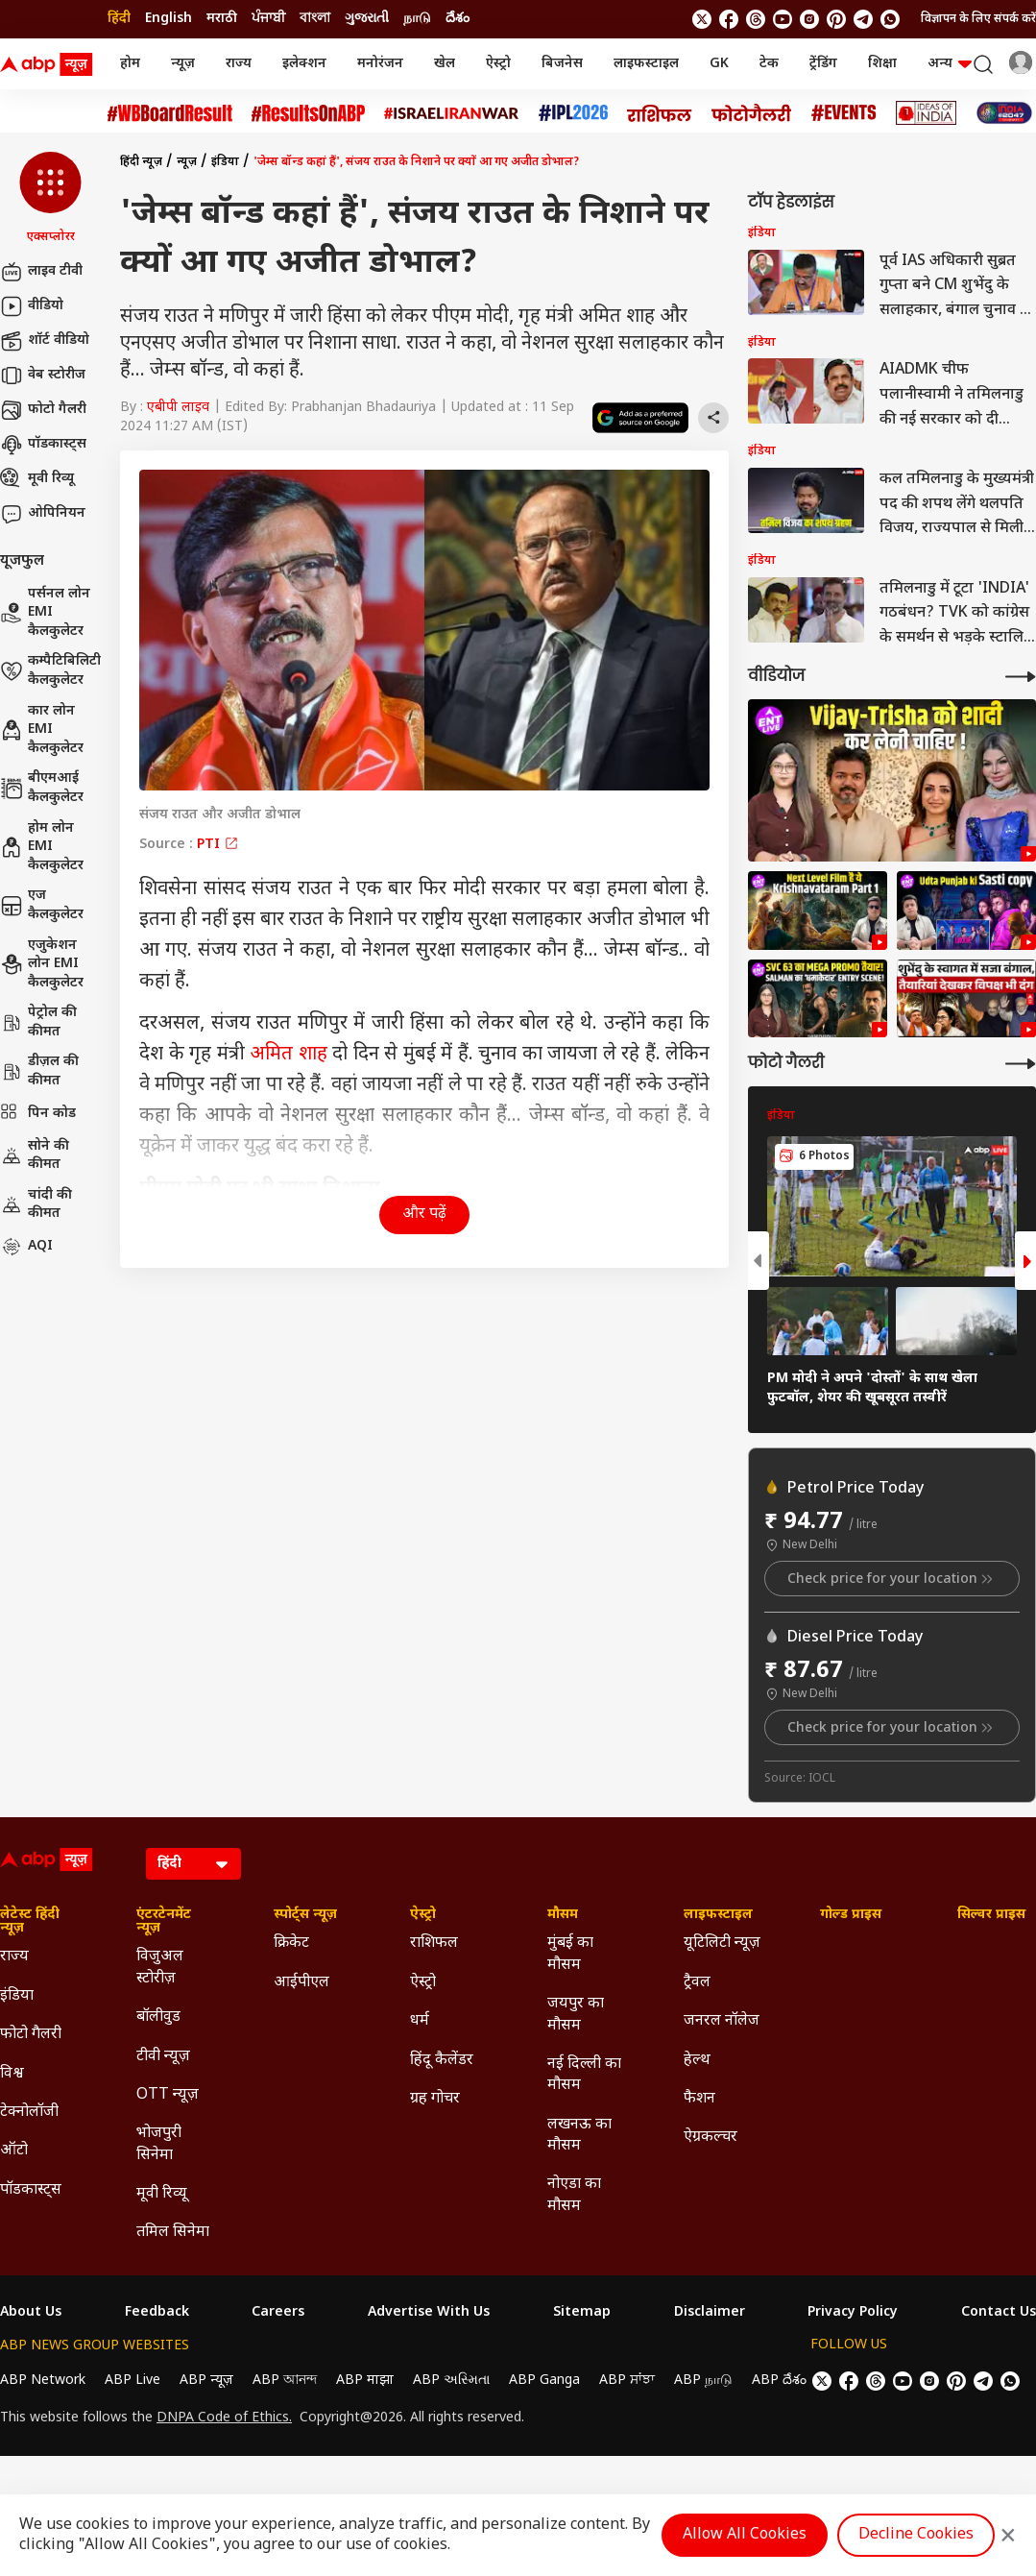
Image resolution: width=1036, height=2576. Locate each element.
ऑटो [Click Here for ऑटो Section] (14, 2151)
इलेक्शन (304, 64)
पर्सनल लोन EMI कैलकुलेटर (45, 613)
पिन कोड (38, 1114)
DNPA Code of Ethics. (224, 2418)
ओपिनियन (42, 513)
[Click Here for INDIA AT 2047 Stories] (1004, 113)
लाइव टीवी (41, 271)
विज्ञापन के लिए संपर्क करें (978, 19)
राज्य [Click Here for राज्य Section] (14, 1957)
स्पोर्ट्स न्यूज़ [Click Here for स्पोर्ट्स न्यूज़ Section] (305, 1915)
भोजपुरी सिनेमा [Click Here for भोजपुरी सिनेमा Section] (158, 2144)
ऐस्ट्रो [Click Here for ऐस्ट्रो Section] (423, 1915)
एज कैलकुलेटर (42, 905)
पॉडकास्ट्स (43, 444)
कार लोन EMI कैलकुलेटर (42, 730)
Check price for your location (892, 1579)
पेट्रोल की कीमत (38, 1022)
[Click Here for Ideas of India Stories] (926, 113)
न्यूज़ (183, 64)
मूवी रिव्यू (37, 479)
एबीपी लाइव (178, 408)
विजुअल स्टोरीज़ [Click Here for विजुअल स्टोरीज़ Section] (159, 1967)
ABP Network (42, 2380)
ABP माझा (365, 2380)
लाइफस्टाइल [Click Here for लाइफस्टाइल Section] (718, 1915)
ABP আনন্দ (285, 2380)
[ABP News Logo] (50, 64)
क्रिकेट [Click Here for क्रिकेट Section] (291, 1943)
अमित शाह (288, 1054)
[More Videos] (1020, 676)
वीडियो (31, 306)
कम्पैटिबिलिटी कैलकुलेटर (50, 671)
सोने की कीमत (34, 1156)
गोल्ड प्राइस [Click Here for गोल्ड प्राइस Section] (850, 1915)
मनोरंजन (380, 64)
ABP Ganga (544, 2380)
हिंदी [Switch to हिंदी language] (119, 19)
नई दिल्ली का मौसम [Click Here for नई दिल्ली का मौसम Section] (584, 2075)
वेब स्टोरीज (42, 375)
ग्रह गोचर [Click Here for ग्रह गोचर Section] (435, 2099)
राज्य (239, 64)
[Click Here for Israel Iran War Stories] (451, 113)
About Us (30, 2313)
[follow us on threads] (755, 19)
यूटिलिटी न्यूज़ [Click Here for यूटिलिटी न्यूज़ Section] (722, 1943)
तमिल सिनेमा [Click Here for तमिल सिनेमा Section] (172, 2233)
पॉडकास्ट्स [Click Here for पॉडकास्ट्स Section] (30, 2190)
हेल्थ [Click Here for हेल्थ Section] (697, 2061)
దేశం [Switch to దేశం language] (458, 19)
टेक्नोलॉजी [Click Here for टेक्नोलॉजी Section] (29, 2112)
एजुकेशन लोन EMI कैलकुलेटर (42, 964)
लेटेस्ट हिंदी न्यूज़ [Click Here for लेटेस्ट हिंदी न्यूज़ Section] (30, 1921)
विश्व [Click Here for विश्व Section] (12, 2074)
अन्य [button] (950, 64)
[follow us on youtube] (782, 19)
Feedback (157, 2313)
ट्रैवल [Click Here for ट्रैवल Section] (697, 1983)
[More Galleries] (1020, 1064)
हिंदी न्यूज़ (141, 162)
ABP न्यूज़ (206, 2380)
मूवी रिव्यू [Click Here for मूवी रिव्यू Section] (161, 2194)
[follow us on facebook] (728, 19)
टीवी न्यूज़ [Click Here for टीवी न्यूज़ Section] (163, 2057)
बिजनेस (562, 64)
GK (719, 64)
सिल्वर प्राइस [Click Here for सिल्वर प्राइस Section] (991, 1915)
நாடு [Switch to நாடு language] (417, 19)
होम (130, 64)
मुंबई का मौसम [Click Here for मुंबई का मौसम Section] (570, 1954)
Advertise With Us (429, 2313)
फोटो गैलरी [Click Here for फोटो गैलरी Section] (30, 2035)
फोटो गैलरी (43, 410)
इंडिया (225, 162)
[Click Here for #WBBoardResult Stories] (170, 113)
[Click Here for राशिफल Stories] (659, 113)
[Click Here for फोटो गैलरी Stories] (751, 113)
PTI (218, 845)
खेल (444, 64)
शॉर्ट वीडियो (44, 340)
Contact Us (998, 2313)
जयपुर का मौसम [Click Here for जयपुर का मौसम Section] (575, 2014)
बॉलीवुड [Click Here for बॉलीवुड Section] (158, 2017)
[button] (50, 199)
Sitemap (582, 2313)
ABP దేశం (779, 2380)
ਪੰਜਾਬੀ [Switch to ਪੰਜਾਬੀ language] (268, 19)
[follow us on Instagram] (809, 19)
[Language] (193, 1864)
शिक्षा (882, 64)
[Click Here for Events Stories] (844, 113)
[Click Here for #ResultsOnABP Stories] (308, 113)
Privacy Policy (852, 2313)
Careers (278, 2313)
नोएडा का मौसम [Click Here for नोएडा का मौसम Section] (574, 2195)
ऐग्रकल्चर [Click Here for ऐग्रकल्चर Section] (710, 2137)
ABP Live (132, 2380)
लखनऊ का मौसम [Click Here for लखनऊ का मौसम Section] (579, 2135)
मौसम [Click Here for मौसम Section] (562, 1915)
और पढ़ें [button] (424, 1214)
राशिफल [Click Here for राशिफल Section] (434, 1943)
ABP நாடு (703, 2380)
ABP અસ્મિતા (451, 2380)
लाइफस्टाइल (646, 64)
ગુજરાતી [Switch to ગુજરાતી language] (367, 19)
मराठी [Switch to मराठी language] (221, 19)
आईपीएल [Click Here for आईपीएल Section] (301, 1983)
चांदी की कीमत (36, 1205)
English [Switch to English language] (168, 19)
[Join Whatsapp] (890, 19)
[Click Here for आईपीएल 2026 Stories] (573, 113)
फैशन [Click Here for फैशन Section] (699, 2099)
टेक (769, 64)
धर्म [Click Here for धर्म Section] (419, 2021)
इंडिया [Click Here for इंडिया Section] (17, 1996)
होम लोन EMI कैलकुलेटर (42, 847)
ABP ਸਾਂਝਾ (627, 2380)
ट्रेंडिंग (823, 64)
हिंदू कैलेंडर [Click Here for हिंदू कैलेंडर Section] (441, 2061)
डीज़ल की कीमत (39, 1071)
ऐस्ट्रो (498, 64)
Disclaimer (709, 2313)
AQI (26, 1246)
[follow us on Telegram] (863, 19)
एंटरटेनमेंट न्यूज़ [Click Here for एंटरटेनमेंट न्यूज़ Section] (163, 1921)
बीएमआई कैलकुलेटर (42, 788)
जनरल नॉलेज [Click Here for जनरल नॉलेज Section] (721, 2021)
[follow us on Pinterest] (836, 19)
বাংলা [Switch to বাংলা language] (315, 19)
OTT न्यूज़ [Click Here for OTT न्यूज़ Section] (167, 2095)
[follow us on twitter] (701, 19)
